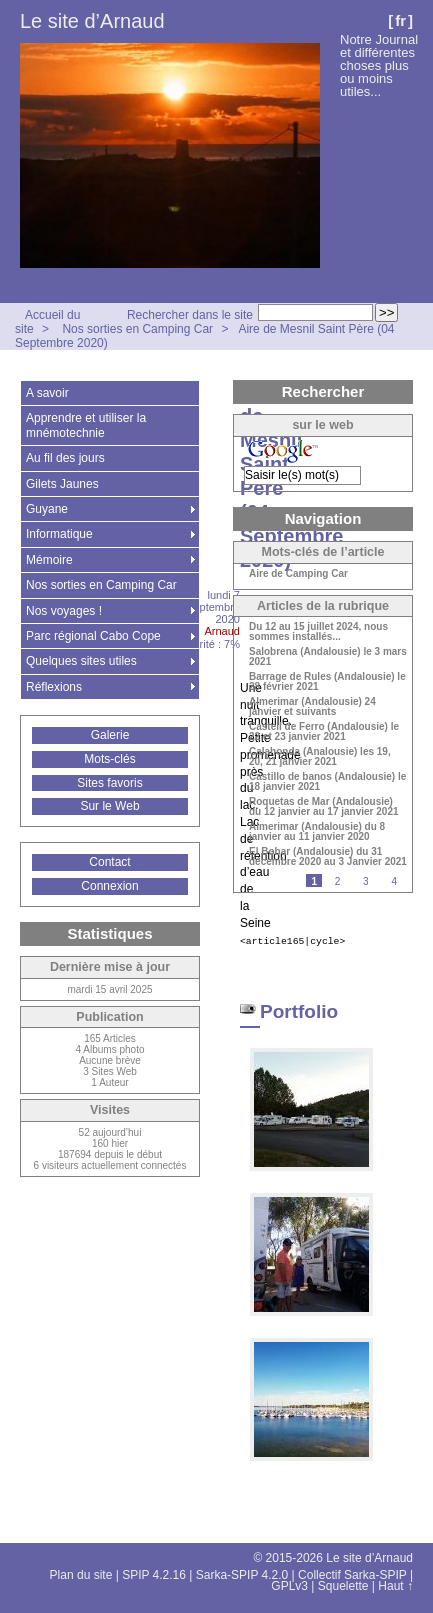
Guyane (47, 509)
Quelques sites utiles (81, 661)
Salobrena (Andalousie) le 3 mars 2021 (328, 657)
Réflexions (54, 687)
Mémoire (49, 560)
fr (400, 20)
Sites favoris (109, 783)
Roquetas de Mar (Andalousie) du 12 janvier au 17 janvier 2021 (324, 807)
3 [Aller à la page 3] (366, 881)
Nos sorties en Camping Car (137, 329)
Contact (109, 862)
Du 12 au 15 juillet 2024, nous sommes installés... (318, 632)
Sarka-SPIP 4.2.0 (242, 1575)
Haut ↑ (395, 1586)
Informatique (59, 534)
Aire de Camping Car (298, 574)
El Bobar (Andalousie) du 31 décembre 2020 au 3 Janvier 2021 (328, 857)
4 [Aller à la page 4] (394, 881)
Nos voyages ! (64, 611)
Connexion (109, 886)
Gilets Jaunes (62, 484)
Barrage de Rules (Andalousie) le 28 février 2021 (327, 682)
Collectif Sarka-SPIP (352, 1575)
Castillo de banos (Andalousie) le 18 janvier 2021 (327, 782)
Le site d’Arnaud (92, 21)
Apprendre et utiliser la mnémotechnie (86, 425)
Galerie (110, 735)
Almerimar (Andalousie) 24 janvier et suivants (312, 707)
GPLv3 (289, 1586)
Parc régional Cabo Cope (93, 636)
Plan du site (81, 1575)
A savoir (47, 393)
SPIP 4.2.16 (154, 1575)
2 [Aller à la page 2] (338, 881)
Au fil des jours (65, 458)
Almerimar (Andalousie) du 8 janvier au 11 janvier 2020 (317, 832)
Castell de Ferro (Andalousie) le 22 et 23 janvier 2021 (324, 732)
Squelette (343, 1586)
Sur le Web (109, 806)
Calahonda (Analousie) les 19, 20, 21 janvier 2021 (320, 757)
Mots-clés (109, 759)
